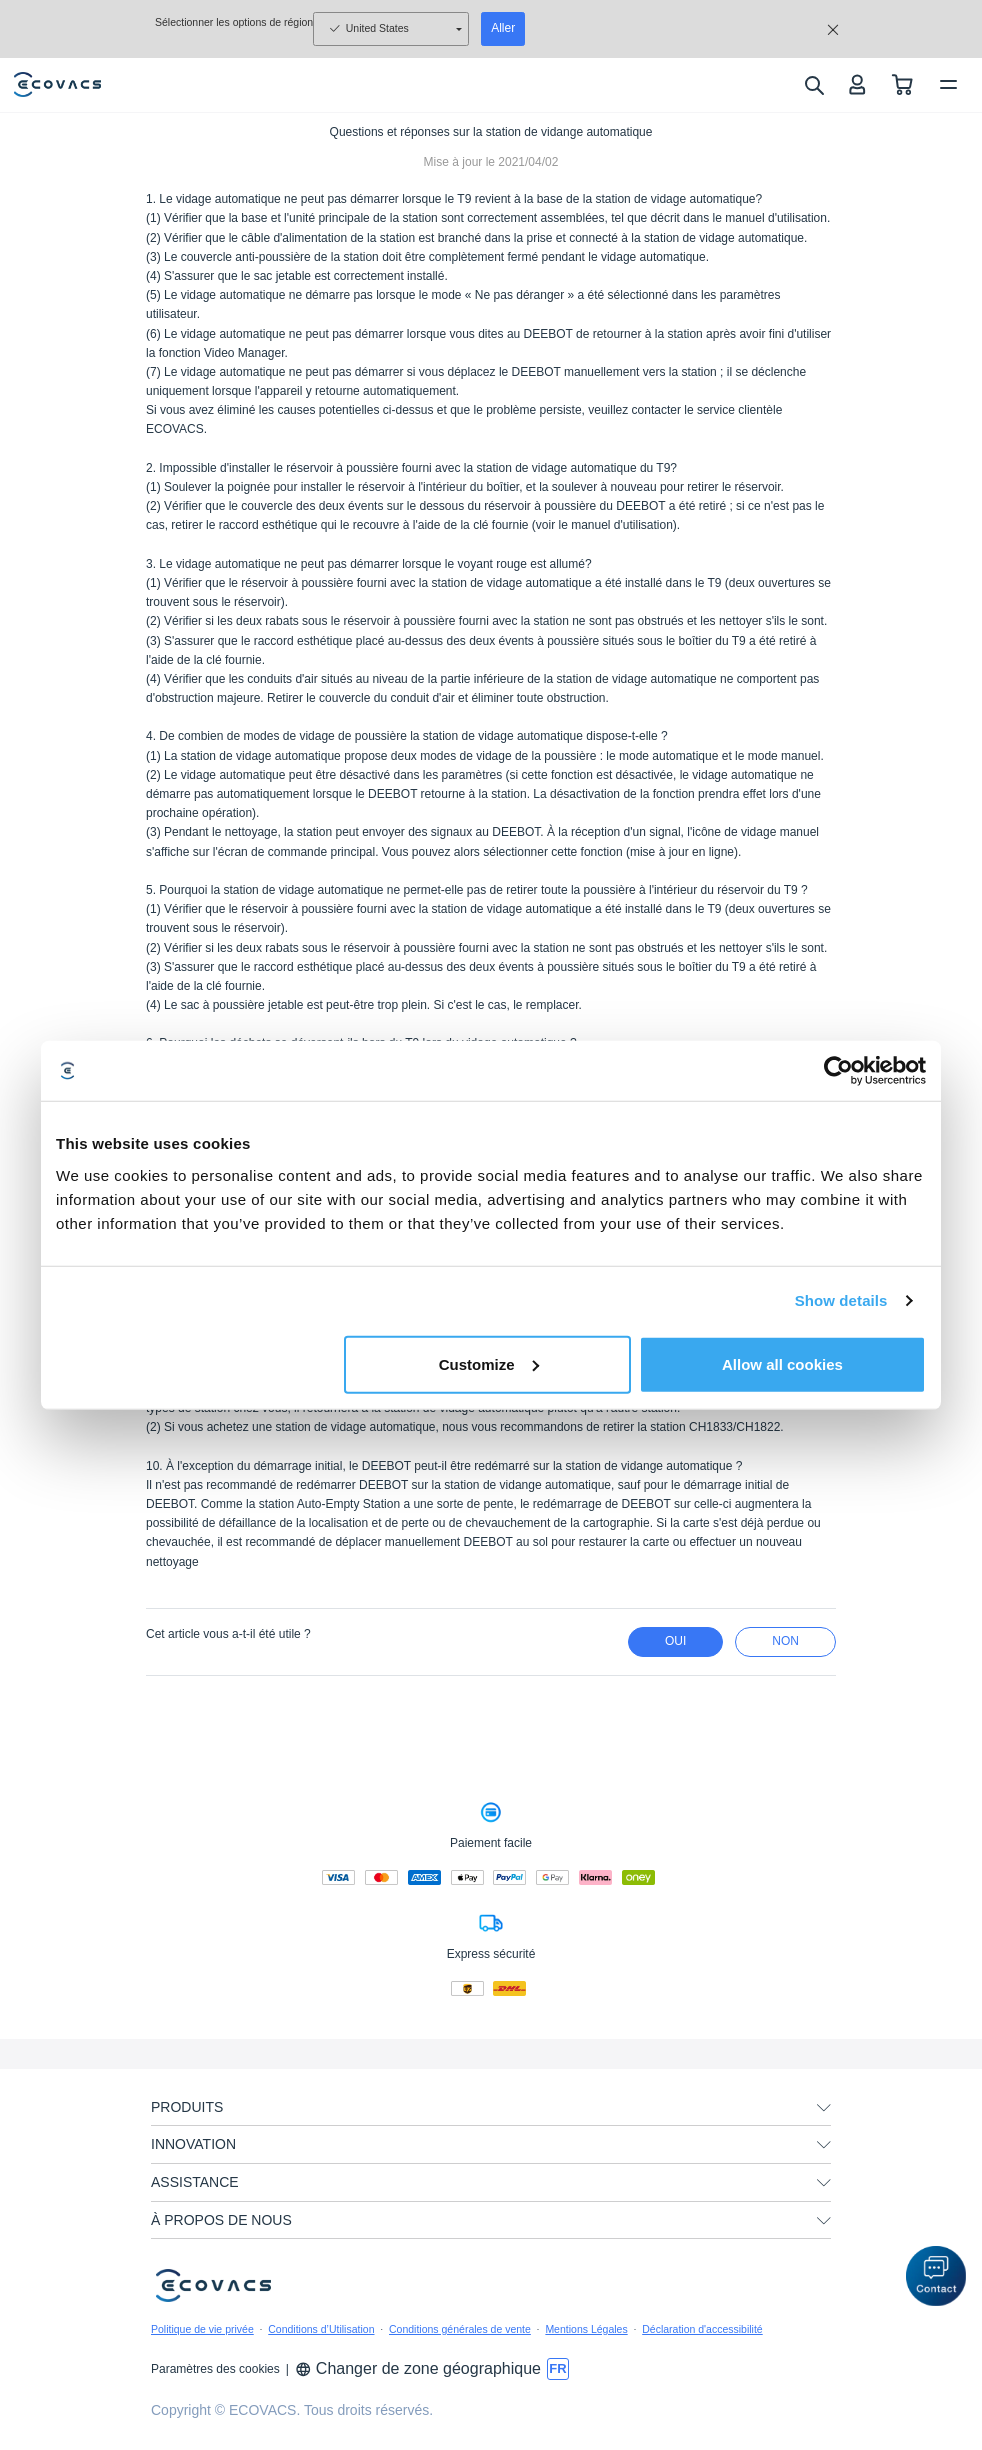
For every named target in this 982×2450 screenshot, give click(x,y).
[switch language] (558, 2369)
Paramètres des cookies (215, 2369)
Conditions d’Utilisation (321, 2329)
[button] (936, 2276)
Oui (675, 1641)
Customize (489, 1363)
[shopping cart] (902, 84)
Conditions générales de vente (460, 2329)
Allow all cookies (782, 1363)
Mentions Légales (586, 2329)
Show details (841, 1300)
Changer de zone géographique (418, 2368)
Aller (503, 28)
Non (785, 1641)
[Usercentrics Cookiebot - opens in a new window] (838, 1071)
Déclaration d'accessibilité (702, 2329)
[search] (813, 85)
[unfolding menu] (824, 2108)
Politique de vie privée (202, 2329)
